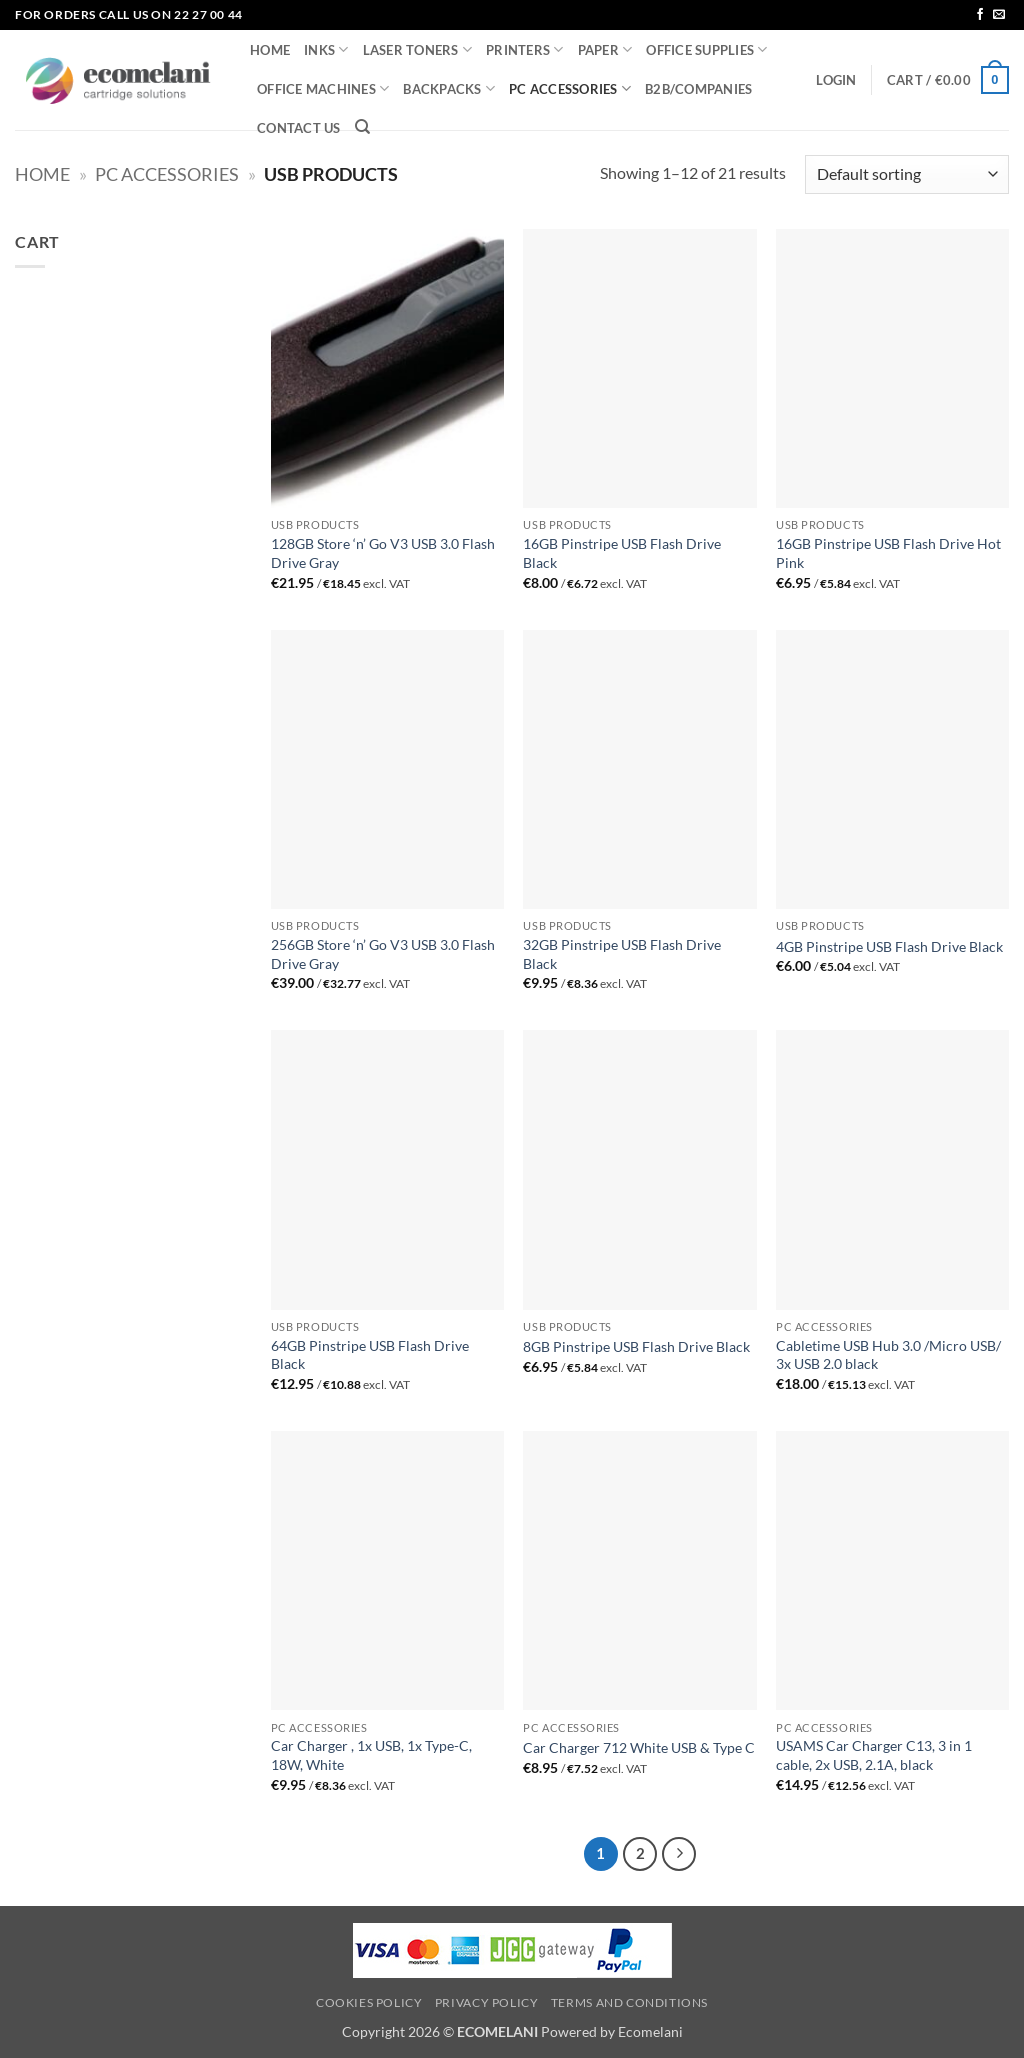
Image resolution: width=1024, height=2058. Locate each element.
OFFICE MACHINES (323, 88)
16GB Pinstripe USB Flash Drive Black (622, 553)
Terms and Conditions (629, 2002)
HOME (270, 50)
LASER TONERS (418, 49)
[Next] (679, 1854)
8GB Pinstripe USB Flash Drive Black (636, 1346)
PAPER (605, 49)
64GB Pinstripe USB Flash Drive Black (370, 1355)
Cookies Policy (369, 2002)
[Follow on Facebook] (980, 15)
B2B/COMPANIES (698, 89)
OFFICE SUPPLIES (706, 49)
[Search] (362, 127)
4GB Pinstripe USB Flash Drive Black (889, 946)
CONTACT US (299, 128)
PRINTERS (525, 49)
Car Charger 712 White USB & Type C (639, 1747)
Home (42, 174)
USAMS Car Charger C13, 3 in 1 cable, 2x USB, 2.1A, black (874, 1755)
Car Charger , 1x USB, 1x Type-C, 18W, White (371, 1755)
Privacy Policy (487, 2002)
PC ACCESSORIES (570, 88)
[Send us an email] (999, 15)
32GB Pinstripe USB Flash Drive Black (622, 954)
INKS (326, 49)
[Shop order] (907, 174)
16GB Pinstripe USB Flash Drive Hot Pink (888, 553)
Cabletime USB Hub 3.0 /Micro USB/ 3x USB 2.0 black (888, 1355)
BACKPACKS (449, 88)
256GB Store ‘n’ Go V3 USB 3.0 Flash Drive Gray (383, 954)
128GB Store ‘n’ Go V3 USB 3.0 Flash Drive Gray (383, 553)
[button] (836, 80)
